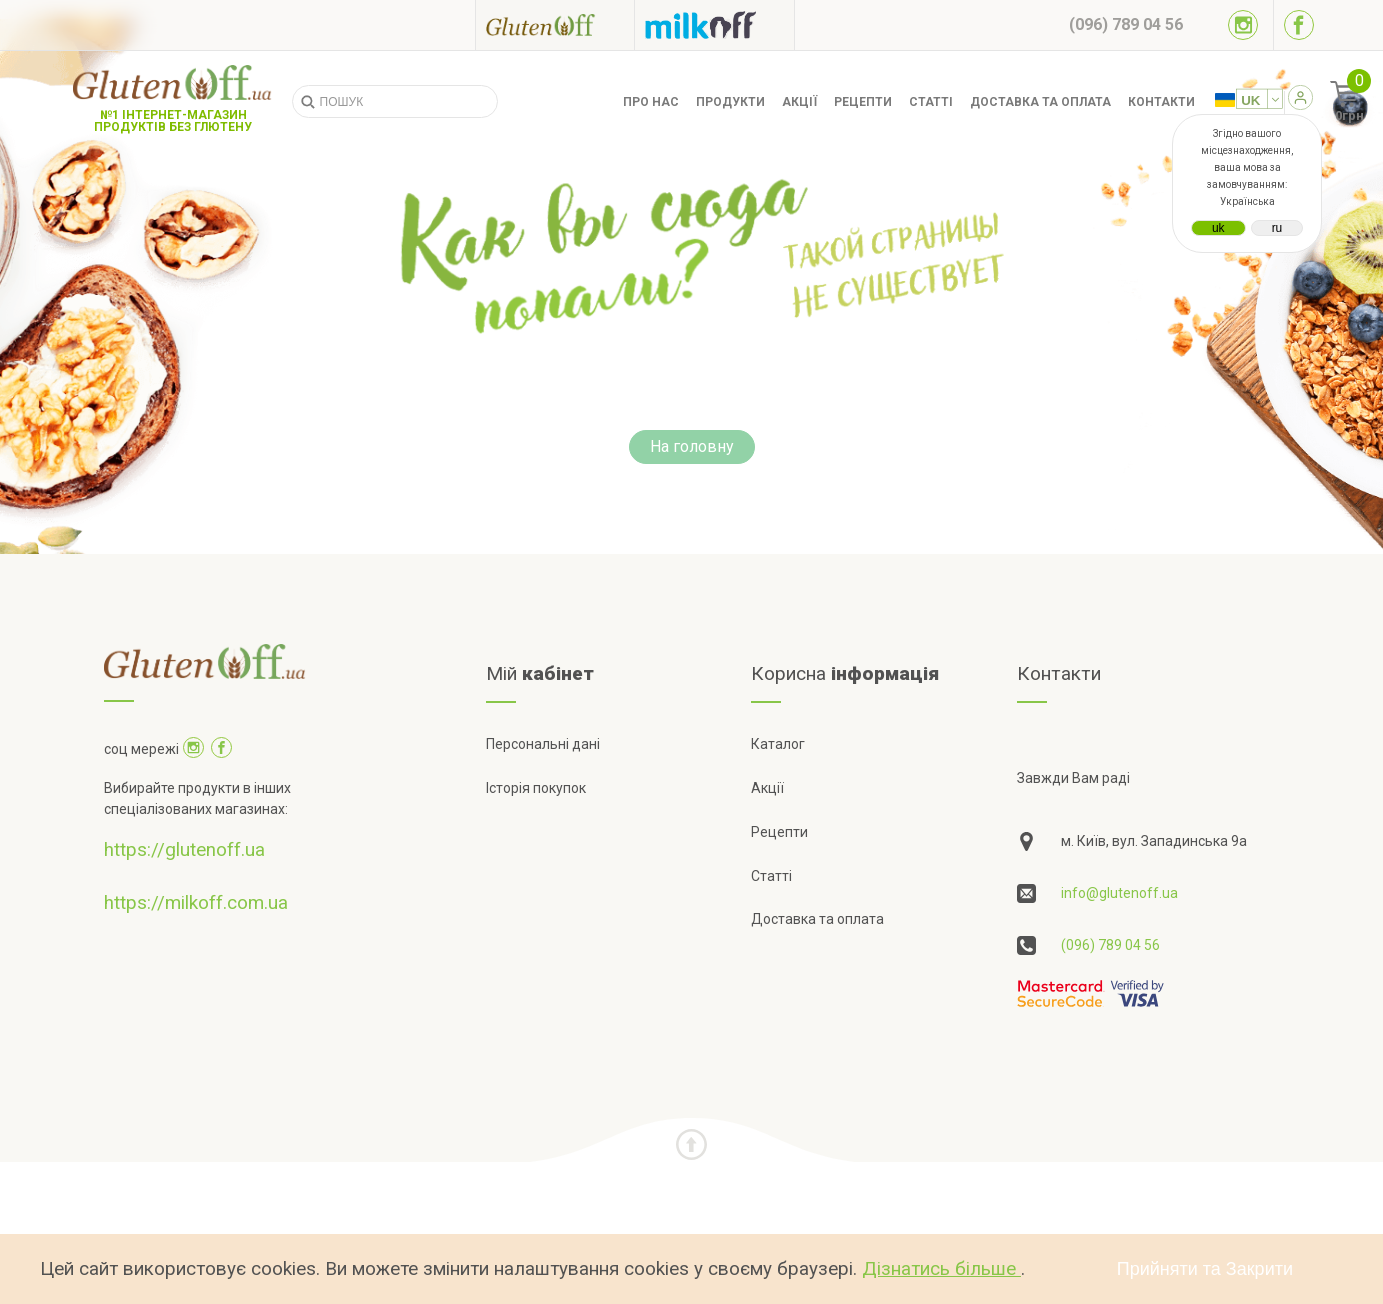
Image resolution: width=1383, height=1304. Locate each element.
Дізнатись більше (941, 1268)
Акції (799, 102)
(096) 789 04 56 (1110, 945)
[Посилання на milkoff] (714, 25)
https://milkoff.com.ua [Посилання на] (196, 902)
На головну (692, 446)
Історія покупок (536, 788)
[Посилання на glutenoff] (555, 24)
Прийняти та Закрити (1205, 1269)
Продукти (730, 102)
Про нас (651, 102)
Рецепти (863, 102)
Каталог (778, 744)
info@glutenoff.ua (1119, 893)
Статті (931, 102)
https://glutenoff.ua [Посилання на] (184, 849)
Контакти (1161, 102)
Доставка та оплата (1040, 102)
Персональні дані (543, 744)
